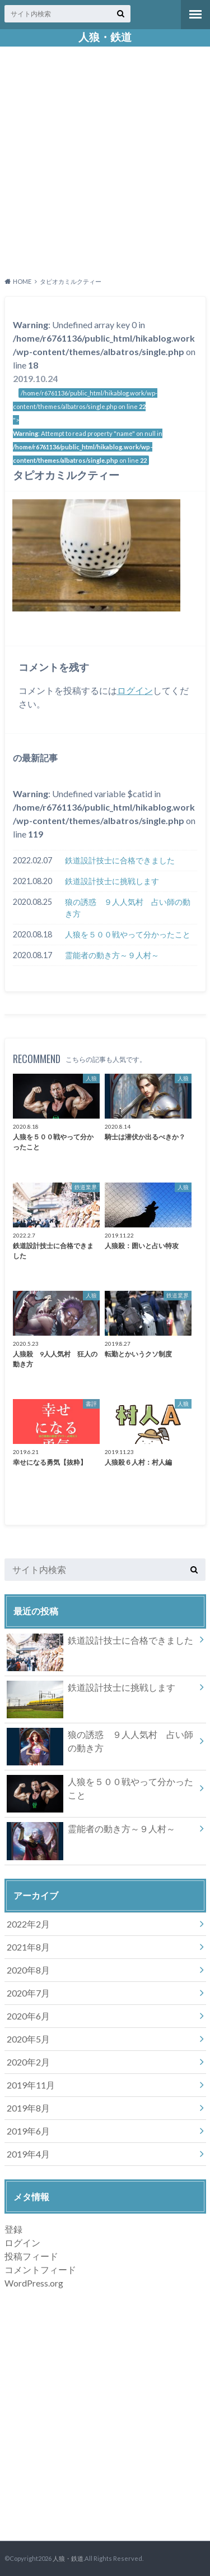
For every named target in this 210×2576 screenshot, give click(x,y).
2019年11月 (31, 2085)
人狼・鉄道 (105, 37)
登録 (13, 2229)
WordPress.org (33, 2283)
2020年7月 (28, 1993)
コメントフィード (40, 2269)
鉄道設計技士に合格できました (120, 860)
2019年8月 (28, 2108)
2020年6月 (28, 2016)
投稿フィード (31, 2256)
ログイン (135, 690)
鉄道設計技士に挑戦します (112, 881)
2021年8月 (28, 1947)
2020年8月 (28, 1970)
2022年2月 (28, 1924)
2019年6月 (28, 2131)
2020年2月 (28, 2062)
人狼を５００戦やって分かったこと (127, 934)
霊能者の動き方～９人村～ (112, 955)
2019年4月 (28, 2154)
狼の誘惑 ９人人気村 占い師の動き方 (127, 908)
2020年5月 (28, 2039)
